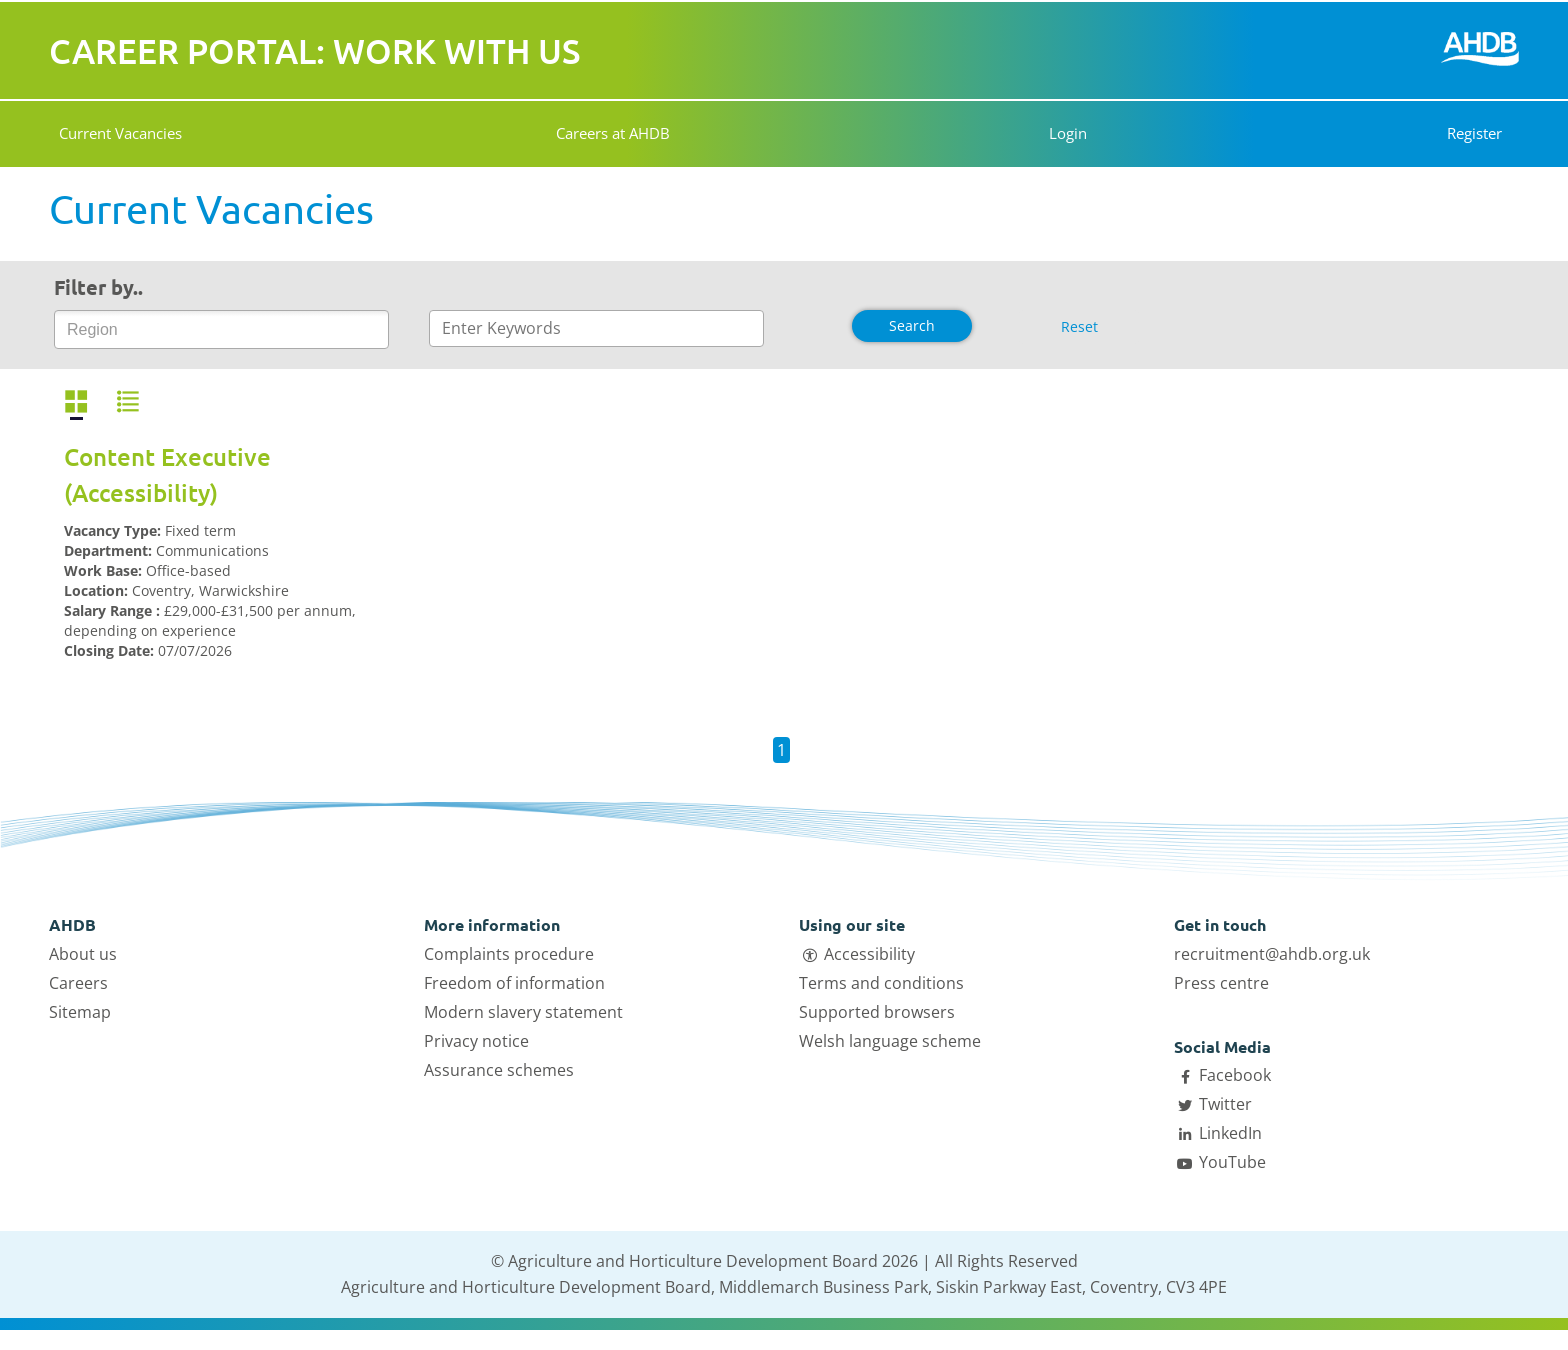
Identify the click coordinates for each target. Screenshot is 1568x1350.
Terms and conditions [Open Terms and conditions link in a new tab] (881, 983)
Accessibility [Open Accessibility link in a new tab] (869, 954)
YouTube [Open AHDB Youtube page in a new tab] (1232, 1162)
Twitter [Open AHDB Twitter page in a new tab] (1225, 1104)
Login (1061, 133)
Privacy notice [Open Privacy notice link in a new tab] (476, 1041)
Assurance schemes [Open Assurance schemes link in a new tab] (499, 1070)
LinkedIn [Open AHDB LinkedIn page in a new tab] (1230, 1133)
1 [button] (781, 750)
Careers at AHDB (610, 133)
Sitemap (80, 1012)
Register (1474, 133)
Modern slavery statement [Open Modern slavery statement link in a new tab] (523, 1012)
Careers (78, 983)
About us (83, 954)
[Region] (105, 330)
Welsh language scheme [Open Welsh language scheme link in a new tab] (890, 1041)
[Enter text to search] (596, 328)
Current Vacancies (120, 133)
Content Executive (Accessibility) (167, 474)
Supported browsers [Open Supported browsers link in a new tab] (877, 1012)
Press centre (1221, 983)
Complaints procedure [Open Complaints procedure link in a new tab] (509, 954)
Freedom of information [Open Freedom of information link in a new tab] (514, 983)
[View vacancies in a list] (128, 401)
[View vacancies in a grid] (76, 401)
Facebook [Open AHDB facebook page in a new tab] (1235, 1075)
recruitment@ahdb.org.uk (1272, 954)
